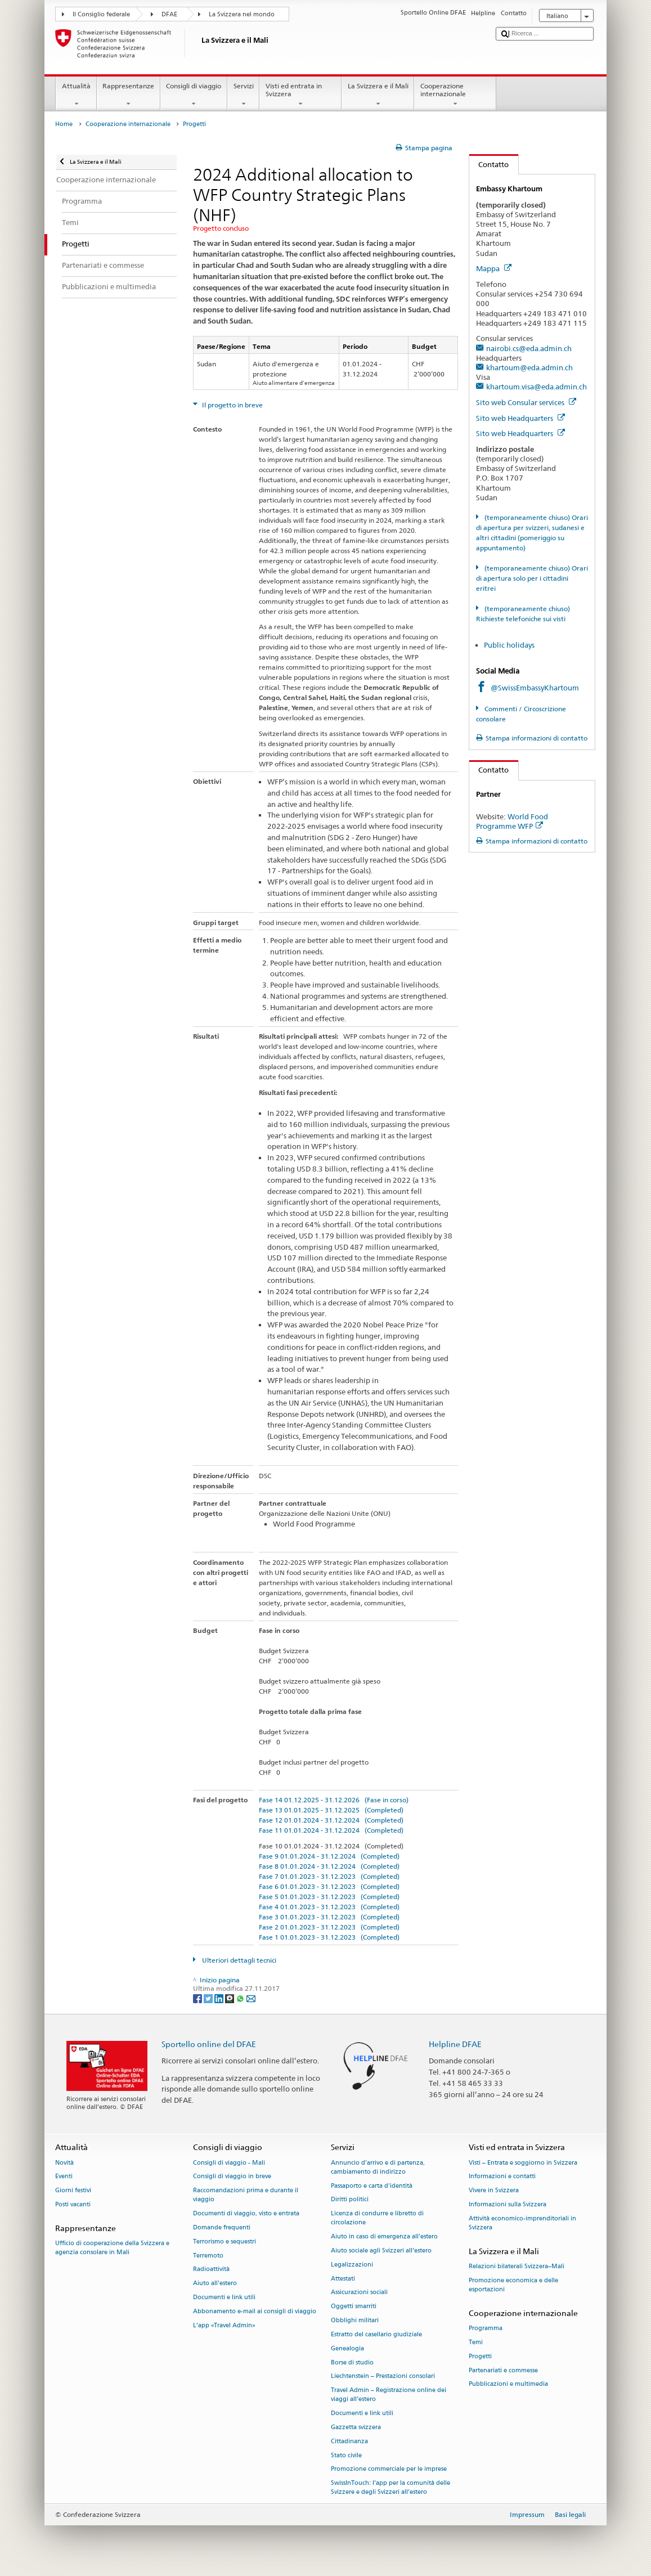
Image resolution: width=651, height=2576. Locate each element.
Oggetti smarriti (353, 2306)
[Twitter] (209, 1998)
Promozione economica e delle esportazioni (513, 2285)
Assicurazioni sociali (359, 2292)
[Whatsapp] (241, 1998)
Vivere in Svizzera (494, 2190)
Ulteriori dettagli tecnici (238, 1960)
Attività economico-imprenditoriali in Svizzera (522, 2223)
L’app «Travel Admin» (224, 2325)
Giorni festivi (73, 2190)
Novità (64, 2162)
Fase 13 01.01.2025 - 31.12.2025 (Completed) (331, 1810)
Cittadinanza (349, 2441)
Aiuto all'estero (215, 2283)
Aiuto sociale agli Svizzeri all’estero (381, 2250)
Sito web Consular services (526, 402)
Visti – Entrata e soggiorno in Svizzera (523, 2162)
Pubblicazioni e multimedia (508, 2384)
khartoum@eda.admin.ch (529, 367)
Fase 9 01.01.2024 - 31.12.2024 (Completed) (329, 1856)
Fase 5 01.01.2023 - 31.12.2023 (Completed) (329, 1896)
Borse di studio (352, 2362)
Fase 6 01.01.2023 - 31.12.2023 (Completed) (329, 1886)
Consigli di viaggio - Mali (229, 2162)
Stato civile (346, 2455)
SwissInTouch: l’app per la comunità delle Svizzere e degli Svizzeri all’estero (390, 2488)
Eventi (64, 2176)
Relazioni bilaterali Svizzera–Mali (516, 2266)
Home (64, 124)
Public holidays (509, 644)
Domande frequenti (221, 2227)
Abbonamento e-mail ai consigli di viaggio (254, 2311)
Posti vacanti (73, 2204)
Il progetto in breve (231, 405)
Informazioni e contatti (502, 2176)
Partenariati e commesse (503, 2370)
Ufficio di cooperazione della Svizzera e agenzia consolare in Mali (112, 2248)
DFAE (169, 14)
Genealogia (347, 2348)
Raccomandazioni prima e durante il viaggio (245, 2195)
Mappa (493, 268)
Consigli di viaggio (194, 95)
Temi (476, 2342)
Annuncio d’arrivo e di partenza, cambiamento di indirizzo (378, 2167)
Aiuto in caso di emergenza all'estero (384, 2237)
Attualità (76, 95)
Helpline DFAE (455, 2044)
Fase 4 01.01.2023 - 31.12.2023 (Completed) (329, 1906)
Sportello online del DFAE (208, 2044)
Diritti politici (350, 2199)
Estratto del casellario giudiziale (376, 2334)
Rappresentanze (128, 95)
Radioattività (211, 2269)
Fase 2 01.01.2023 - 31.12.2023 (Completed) (329, 1927)
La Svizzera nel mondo (242, 14)
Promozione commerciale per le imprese (389, 2469)
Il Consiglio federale (101, 14)
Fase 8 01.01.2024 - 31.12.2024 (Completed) (329, 1866)
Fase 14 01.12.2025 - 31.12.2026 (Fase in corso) (333, 1799)
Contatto (489, 164)
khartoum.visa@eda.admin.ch (536, 386)
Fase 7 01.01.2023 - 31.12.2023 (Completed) (329, 1876)
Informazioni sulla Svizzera (507, 2204)
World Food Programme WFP (512, 821)
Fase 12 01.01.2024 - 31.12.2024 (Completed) (331, 1820)
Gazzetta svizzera (356, 2427)
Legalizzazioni (352, 2264)
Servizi (243, 95)
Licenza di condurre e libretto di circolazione (377, 2218)
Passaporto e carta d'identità (371, 2185)
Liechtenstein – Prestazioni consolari (383, 2376)
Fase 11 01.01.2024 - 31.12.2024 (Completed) (331, 1830)
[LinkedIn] (219, 1998)
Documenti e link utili (224, 2297)
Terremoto (208, 2255)
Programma (485, 2328)
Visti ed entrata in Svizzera (300, 95)
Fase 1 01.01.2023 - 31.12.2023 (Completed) (329, 1937)
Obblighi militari (355, 2320)
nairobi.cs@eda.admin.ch (529, 348)
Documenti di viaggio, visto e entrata (246, 2214)
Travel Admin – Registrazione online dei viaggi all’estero (388, 2395)
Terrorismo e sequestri (224, 2241)
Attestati (343, 2278)
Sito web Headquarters (520, 418)
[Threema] (230, 1998)
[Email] (250, 1998)
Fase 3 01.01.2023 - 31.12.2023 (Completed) (329, 1916)
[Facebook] (198, 1998)
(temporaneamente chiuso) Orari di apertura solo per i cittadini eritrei (532, 578)
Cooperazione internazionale (455, 95)
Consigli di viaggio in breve (232, 2176)
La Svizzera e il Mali (378, 95)
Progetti (480, 2356)
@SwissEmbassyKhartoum (535, 687)
